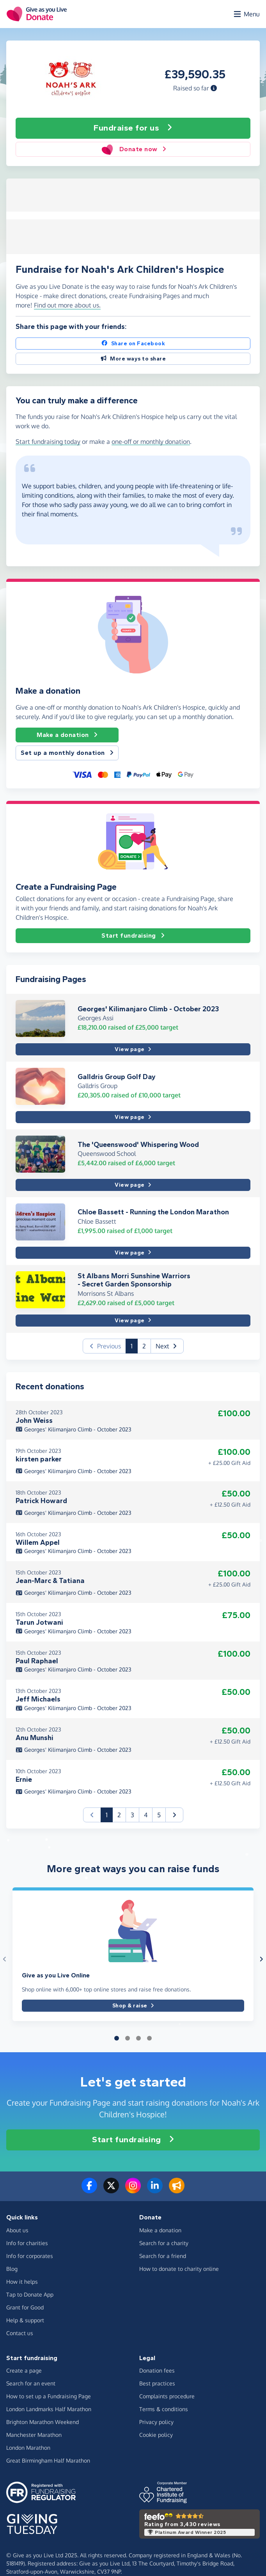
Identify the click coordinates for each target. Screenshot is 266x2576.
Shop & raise (133, 2006)
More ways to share (133, 359)
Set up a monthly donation (67, 753)
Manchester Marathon (34, 2434)
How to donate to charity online (179, 2268)
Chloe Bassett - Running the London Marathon (153, 1212)
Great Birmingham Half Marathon (48, 2460)
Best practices (157, 2383)
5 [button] (159, 1815)
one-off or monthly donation (151, 441)
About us (17, 2230)
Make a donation (67, 735)
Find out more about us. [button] (67, 305)
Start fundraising (133, 935)
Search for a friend (162, 2256)
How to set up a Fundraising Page (48, 2396)
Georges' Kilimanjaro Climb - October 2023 (148, 1009)
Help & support (25, 2320)
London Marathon (28, 2447)
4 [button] (145, 1815)
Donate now (133, 149)
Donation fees (157, 2370)
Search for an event (30, 2383)
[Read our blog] (176, 2190)
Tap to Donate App (29, 2294)
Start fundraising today (48, 441)
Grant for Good (25, 2307)
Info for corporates (29, 2256)
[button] (214, 88)
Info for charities (27, 2243)
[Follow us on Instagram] (133, 2190)
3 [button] (132, 1815)
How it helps (22, 2281)
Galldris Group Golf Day (117, 1076)
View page (133, 1049)
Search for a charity (163, 2243)
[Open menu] (246, 14)
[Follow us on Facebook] (89, 2190)
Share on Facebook (133, 343)
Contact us (19, 2333)
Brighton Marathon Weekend (42, 2422)
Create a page (24, 2370)
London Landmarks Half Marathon (48, 2409)
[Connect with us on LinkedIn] (155, 2190)
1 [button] (134, 1345)
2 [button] (144, 1346)
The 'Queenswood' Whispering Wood (138, 1144)
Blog (12, 2268)
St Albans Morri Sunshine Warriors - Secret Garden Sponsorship (134, 1280)
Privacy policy (156, 2422)
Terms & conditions (163, 2409)
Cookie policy (156, 2434)
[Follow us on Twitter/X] (111, 2190)
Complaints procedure (167, 2396)
